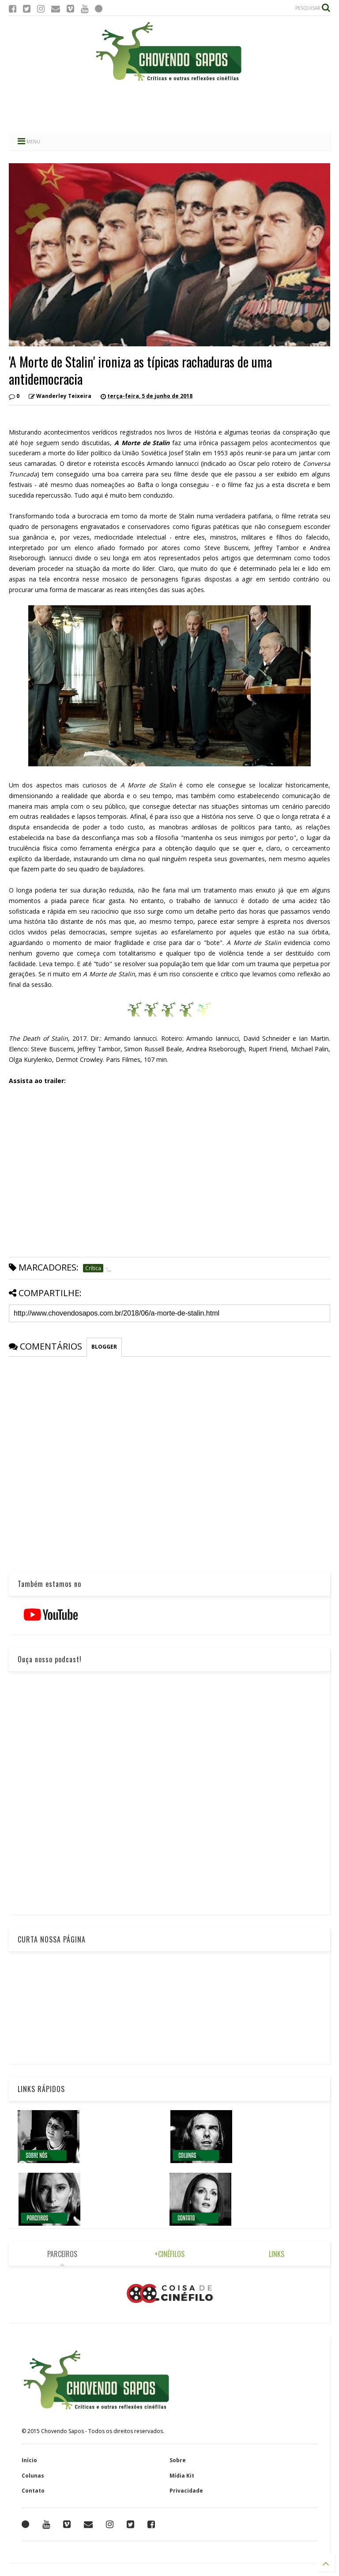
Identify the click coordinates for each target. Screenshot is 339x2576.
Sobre (178, 2460)
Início (29, 2460)
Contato (33, 2490)
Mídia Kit (182, 2475)
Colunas (33, 2475)
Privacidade (186, 2490)
